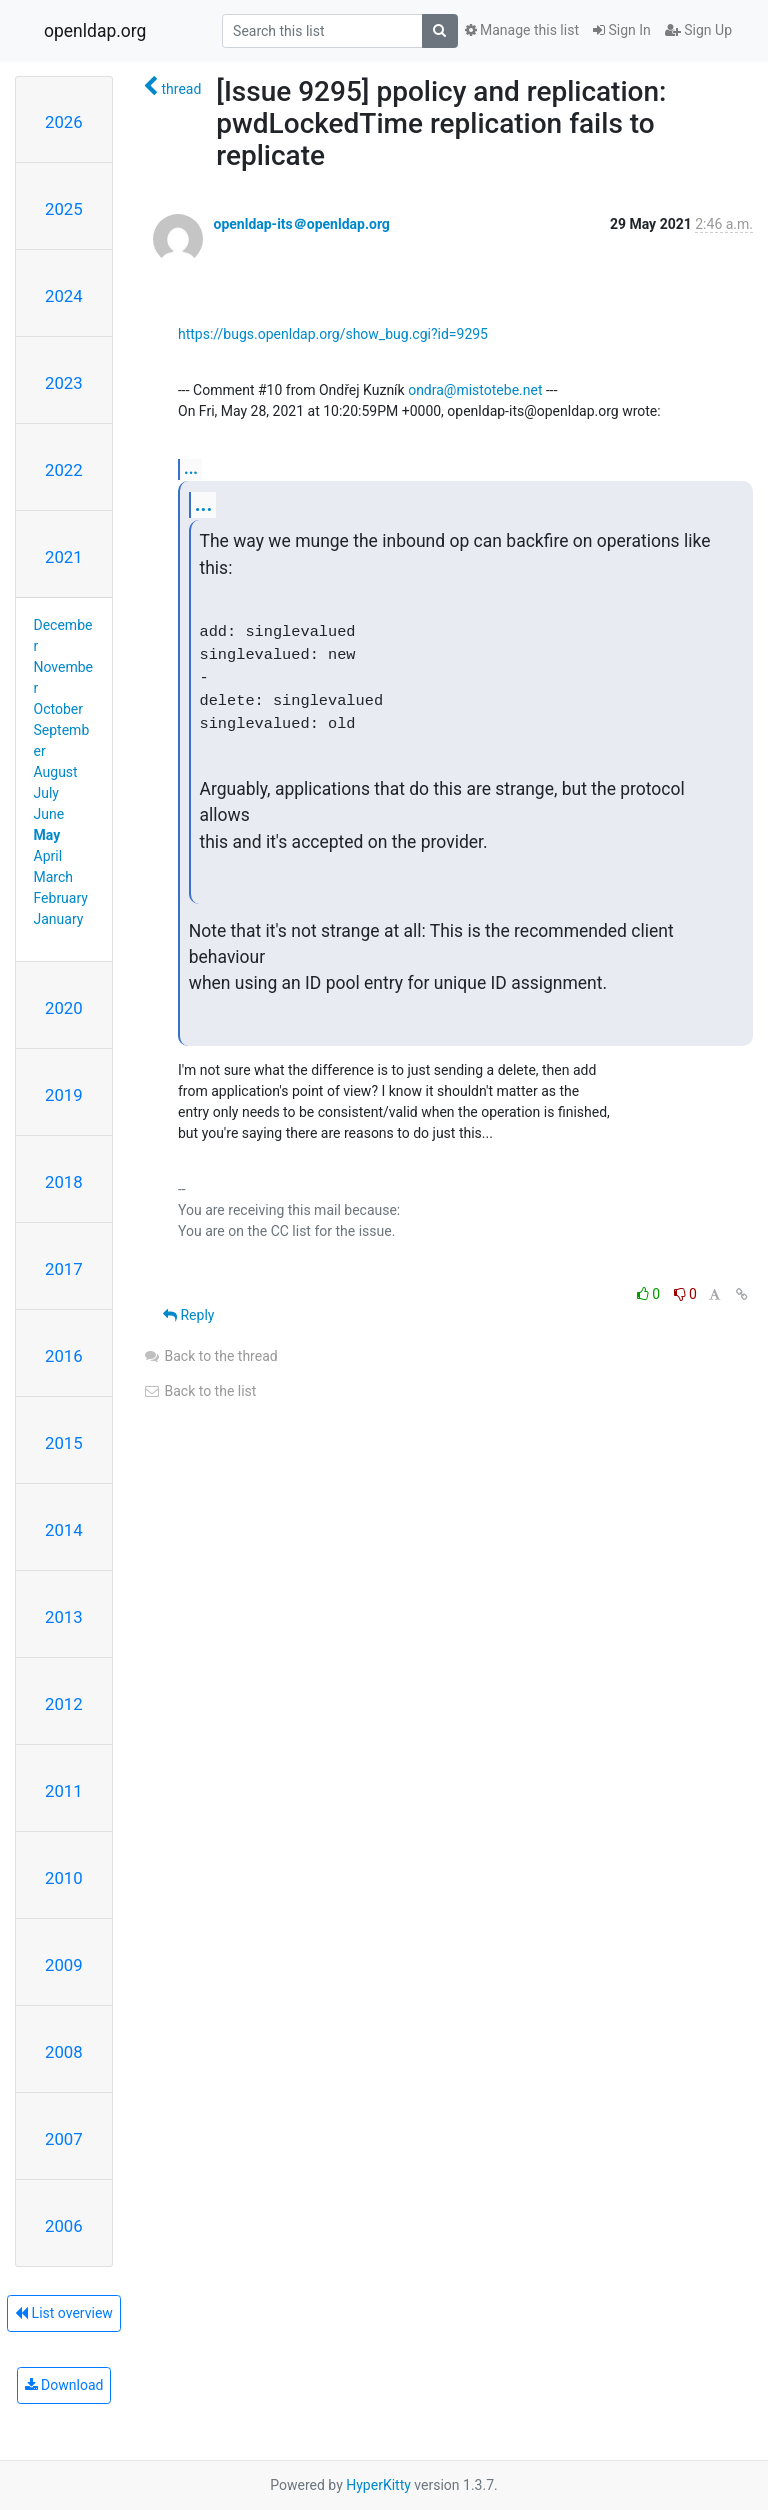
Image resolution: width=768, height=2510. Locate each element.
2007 (64, 2139)
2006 (64, 2226)
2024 (64, 296)
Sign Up (698, 30)
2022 (64, 470)
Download (64, 2385)
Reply (188, 1315)
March (54, 877)
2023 (64, 383)
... (191, 468)
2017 (64, 1269)
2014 (64, 1530)
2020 (64, 1008)
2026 (64, 122)
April (48, 856)
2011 (64, 1791)
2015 (64, 1443)
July (46, 793)
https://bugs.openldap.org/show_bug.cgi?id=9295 (333, 334)
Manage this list (522, 30)
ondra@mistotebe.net (475, 390)
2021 (64, 557)
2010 (64, 1878)
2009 (64, 1965)
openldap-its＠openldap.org (301, 224)
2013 (64, 1617)
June (49, 814)
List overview (64, 2313)
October (58, 709)
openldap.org (95, 31)
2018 (64, 1182)
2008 (64, 2052)
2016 (64, 1356)
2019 (64, 1095)
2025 (64, 209)
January (59, 919)
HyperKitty (378, 2485)
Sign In (622, 30)
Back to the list (199, 1391)
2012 (64, 1704)
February (61, 898)
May (47, 835)
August (56, 772)
